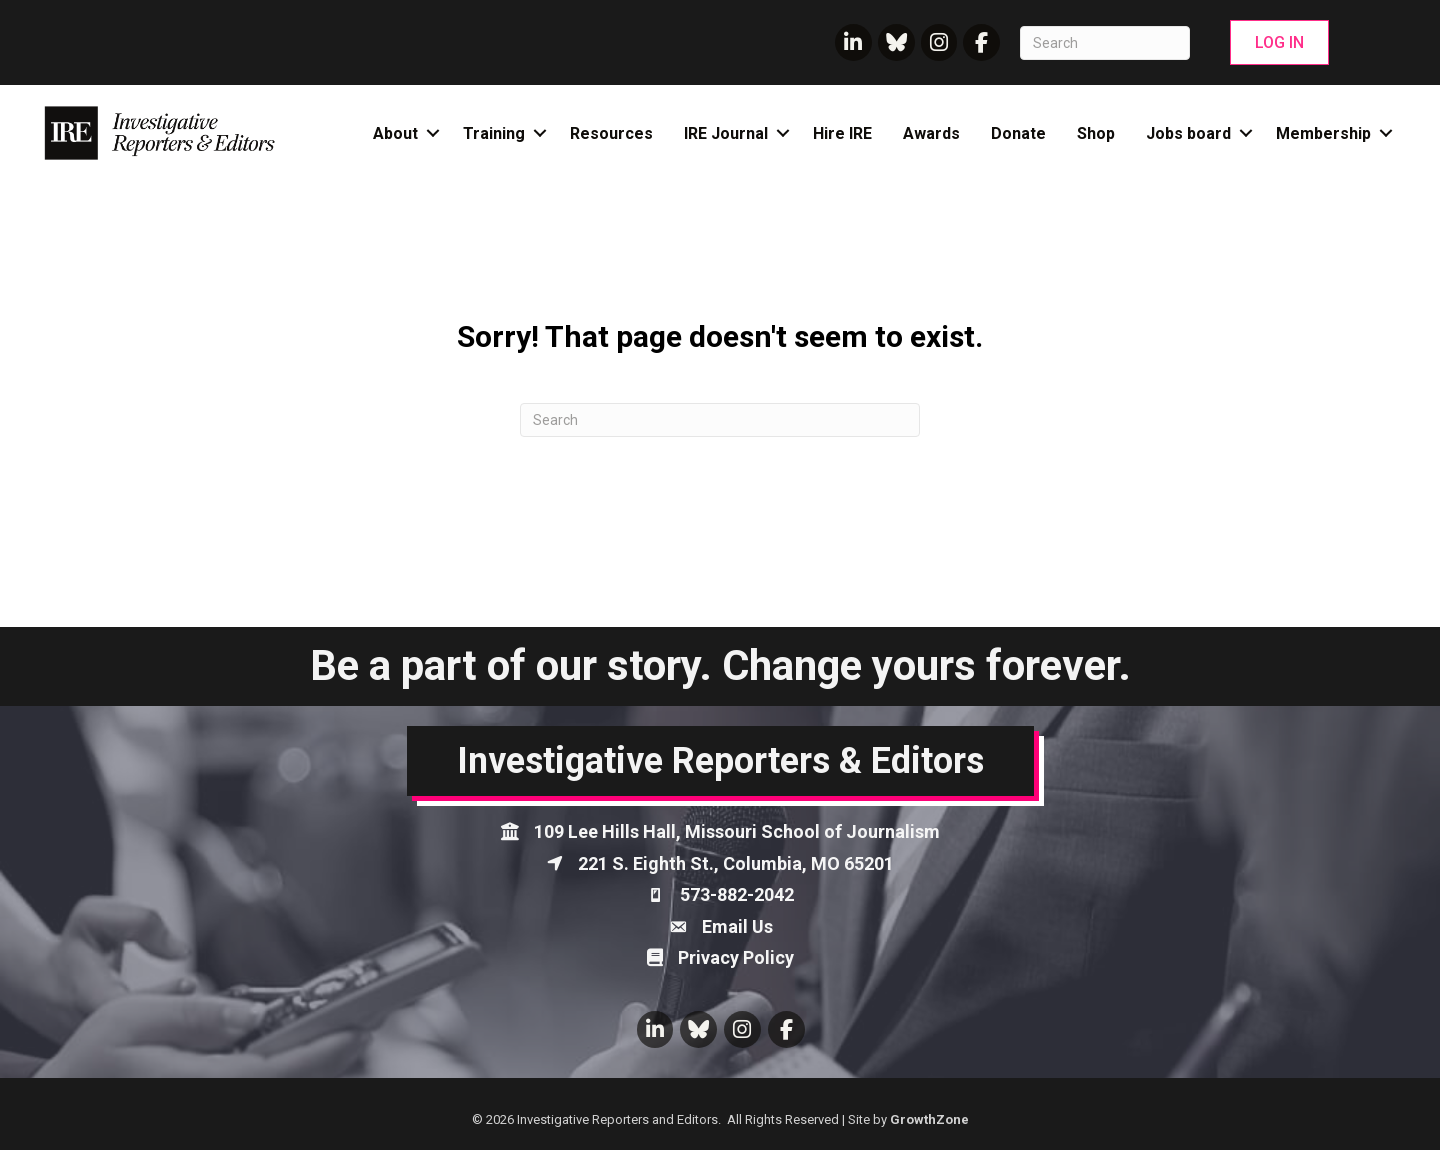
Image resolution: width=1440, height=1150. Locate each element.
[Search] (1105, 43)
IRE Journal (726, 133)
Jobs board (1188, 133)
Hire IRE (842, 133)
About (395, 133)
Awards (931, 133)
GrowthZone (929, 1119)
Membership (1323, 133)
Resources (611, 133)
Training (494, 133)
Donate (1018, 133)
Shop (1096, 133)
